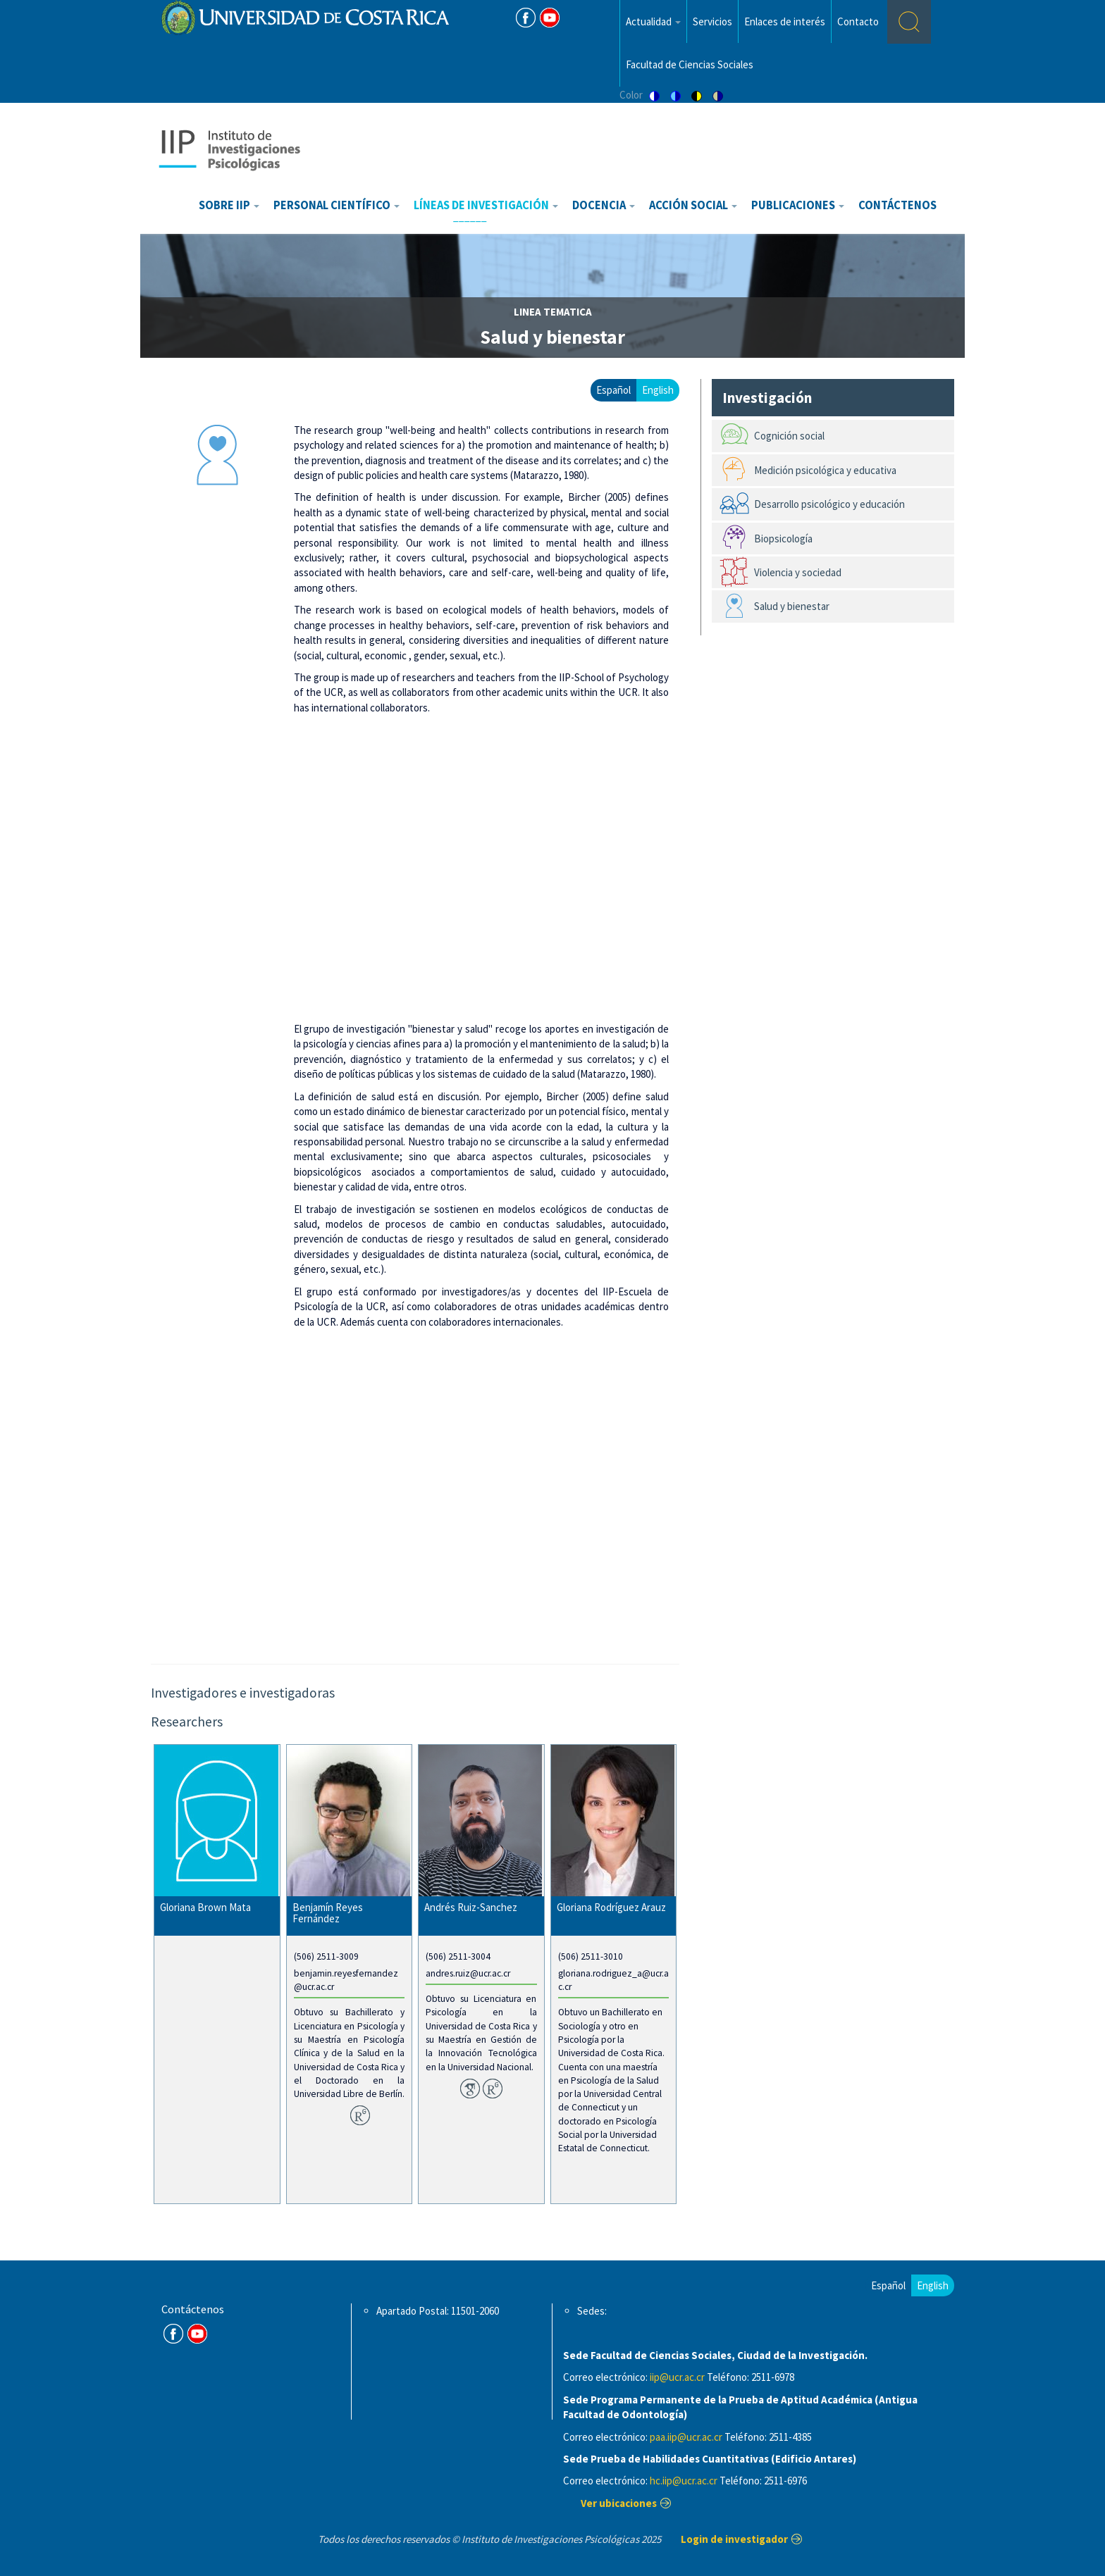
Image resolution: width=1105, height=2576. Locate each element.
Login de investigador (734, 2539)
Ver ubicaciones (619, 2503)
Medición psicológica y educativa (825, 470)
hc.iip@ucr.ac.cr (683, 2480)
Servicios (712, 21)
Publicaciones (797, 205)
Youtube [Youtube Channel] (549, 17)
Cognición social (789, 435)
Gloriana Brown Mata (205, 1907)
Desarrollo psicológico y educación (829, 504)
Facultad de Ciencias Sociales (689, 64)
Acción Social (693, 205)
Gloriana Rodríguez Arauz (611, 1907)
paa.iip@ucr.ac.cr (686, 2437)
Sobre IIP (229, 205)
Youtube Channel (197, 2333)
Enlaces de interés (784, 21)
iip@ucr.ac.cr (677, 2377)
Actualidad (653, 21)
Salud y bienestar (791, 606)
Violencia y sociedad (797, 572)
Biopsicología (783, 538)
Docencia (603, 205)
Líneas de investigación (486, 205)
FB (525, 17)
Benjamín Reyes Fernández (327, 1912)
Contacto (858, 21)
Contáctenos (897, 205)
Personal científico (336, 205)
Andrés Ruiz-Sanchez (470, 1907)
